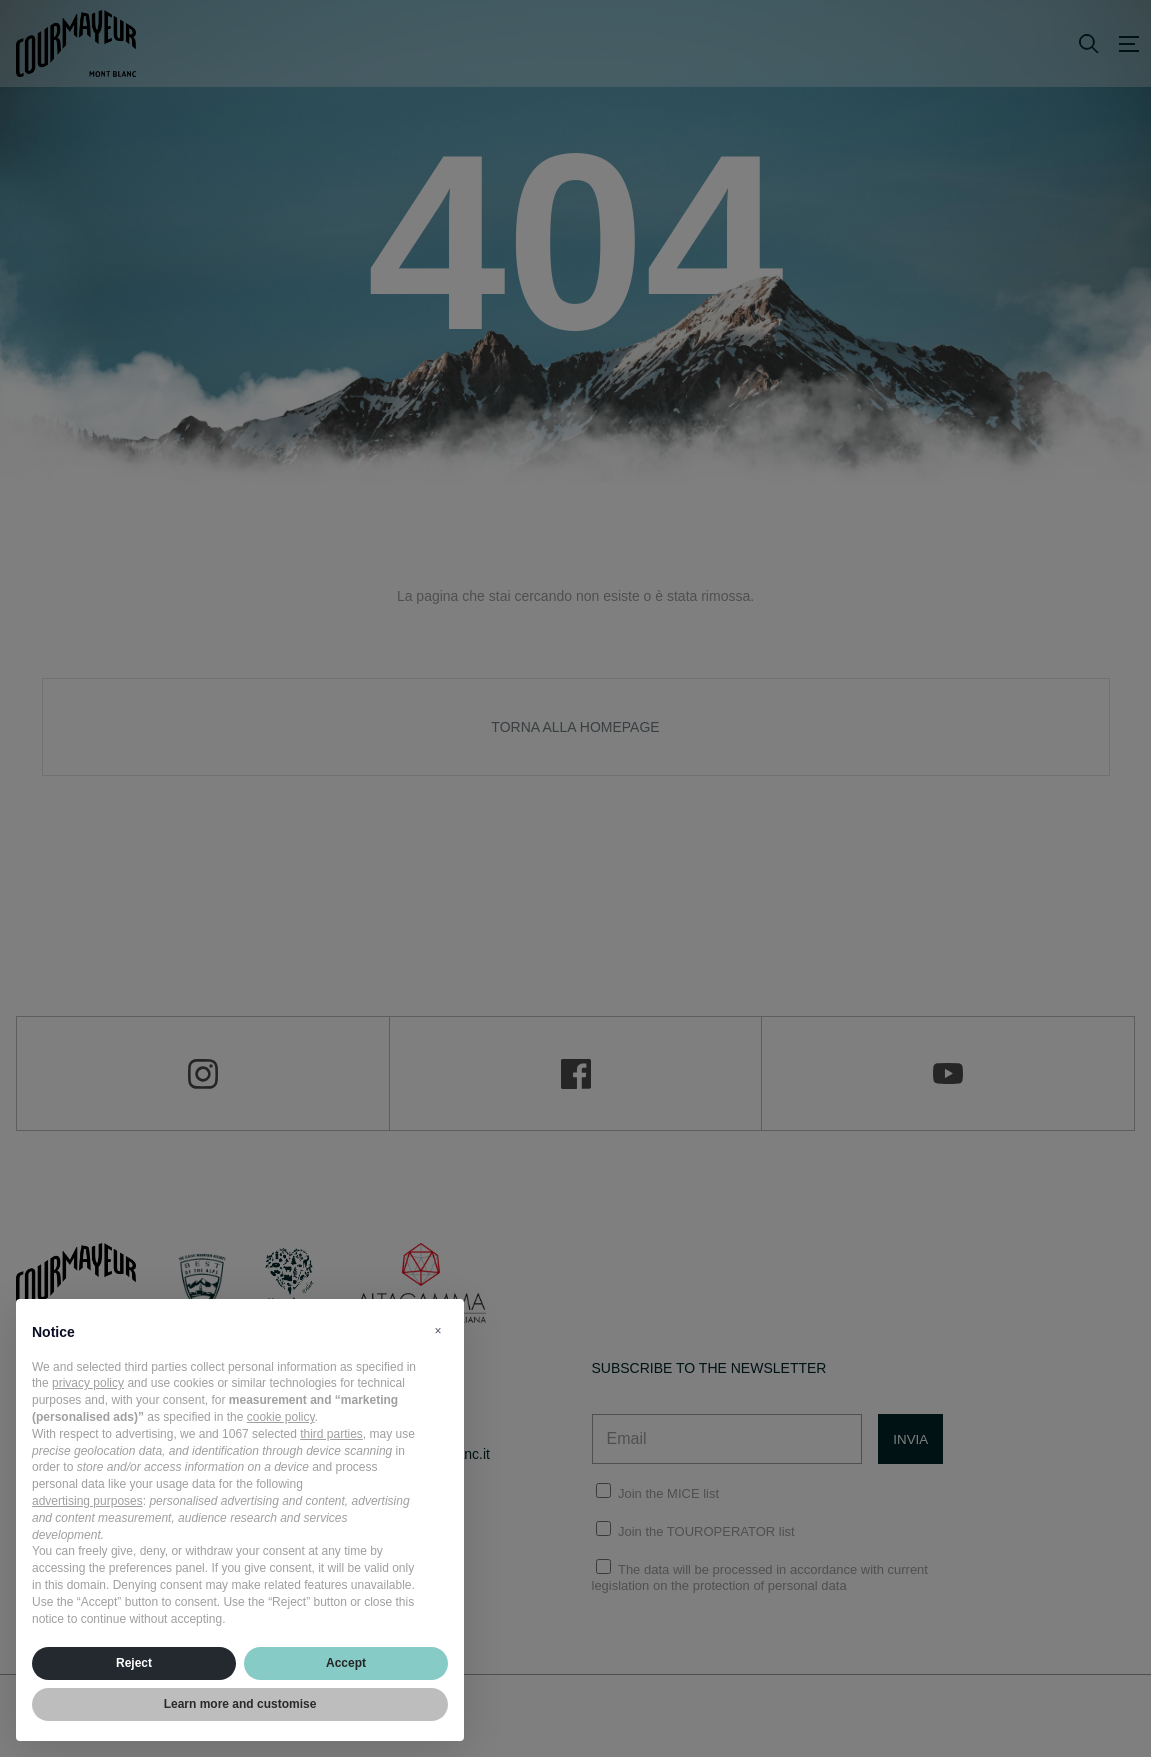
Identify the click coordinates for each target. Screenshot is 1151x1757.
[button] (438, 1331)
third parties (331, 1434)
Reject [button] (134, 1663)
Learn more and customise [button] (240, 1704)
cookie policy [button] (281, 1417)
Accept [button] (346, 1663)
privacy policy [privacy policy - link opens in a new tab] (88, 1383)
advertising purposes (87, 1501)
